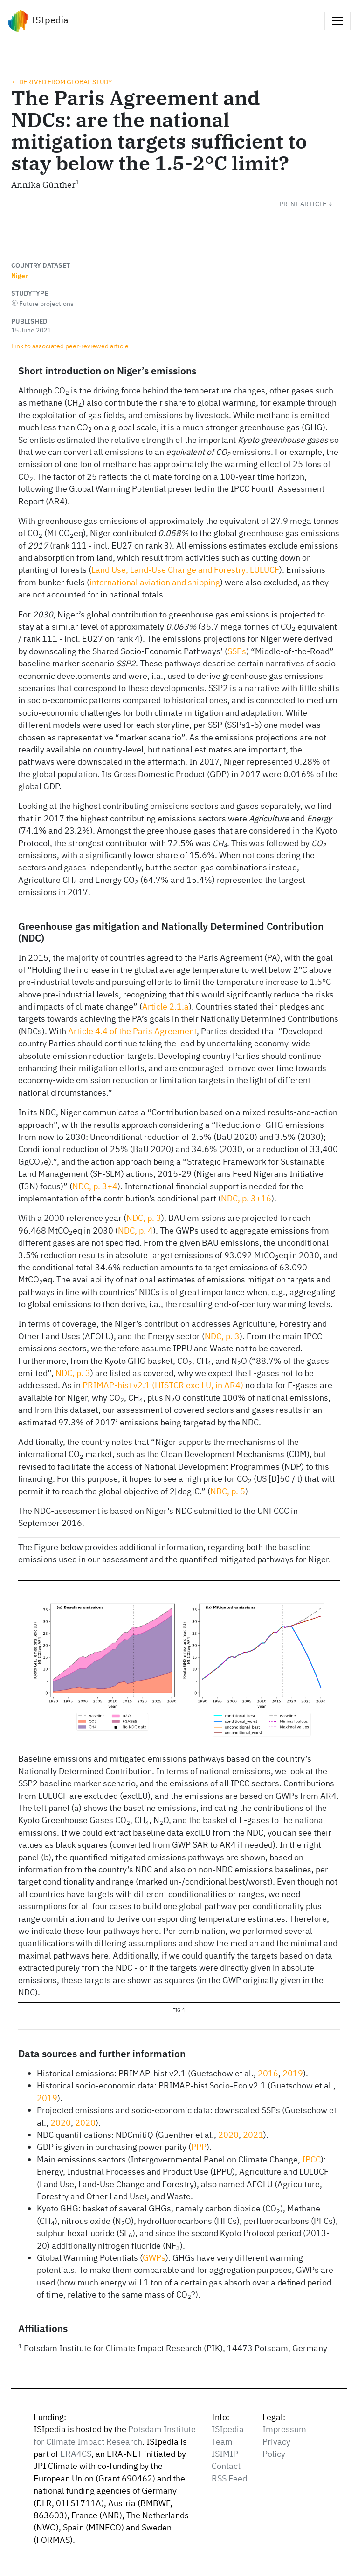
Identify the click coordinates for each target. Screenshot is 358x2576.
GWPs (154, 2257)
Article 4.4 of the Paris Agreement (132, 1031)
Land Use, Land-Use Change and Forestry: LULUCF (185, 569)
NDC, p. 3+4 (94, 1186)
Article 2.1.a (165, 1006)
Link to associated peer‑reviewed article (70, 345)
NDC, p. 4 (135, 1230)
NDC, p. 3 (143, 1218)
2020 (60, 2122)
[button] (313, 204)
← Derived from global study (61, 81)
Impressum (284, 2429)
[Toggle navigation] (337, 21)
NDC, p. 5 (227, 1491)
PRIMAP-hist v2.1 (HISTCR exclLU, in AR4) (163, 1385)
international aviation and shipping (155, 582)
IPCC (311, 2159)
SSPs (236, 651)
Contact (226, 2466)
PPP (199, 2147)
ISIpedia (38, 21)
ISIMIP (225, 2453)
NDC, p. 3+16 (246, 1198)
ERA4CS (75, 2453)
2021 (253, 2134)
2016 (268, 2073)
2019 (292, 2073)
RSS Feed (229, 2478)
